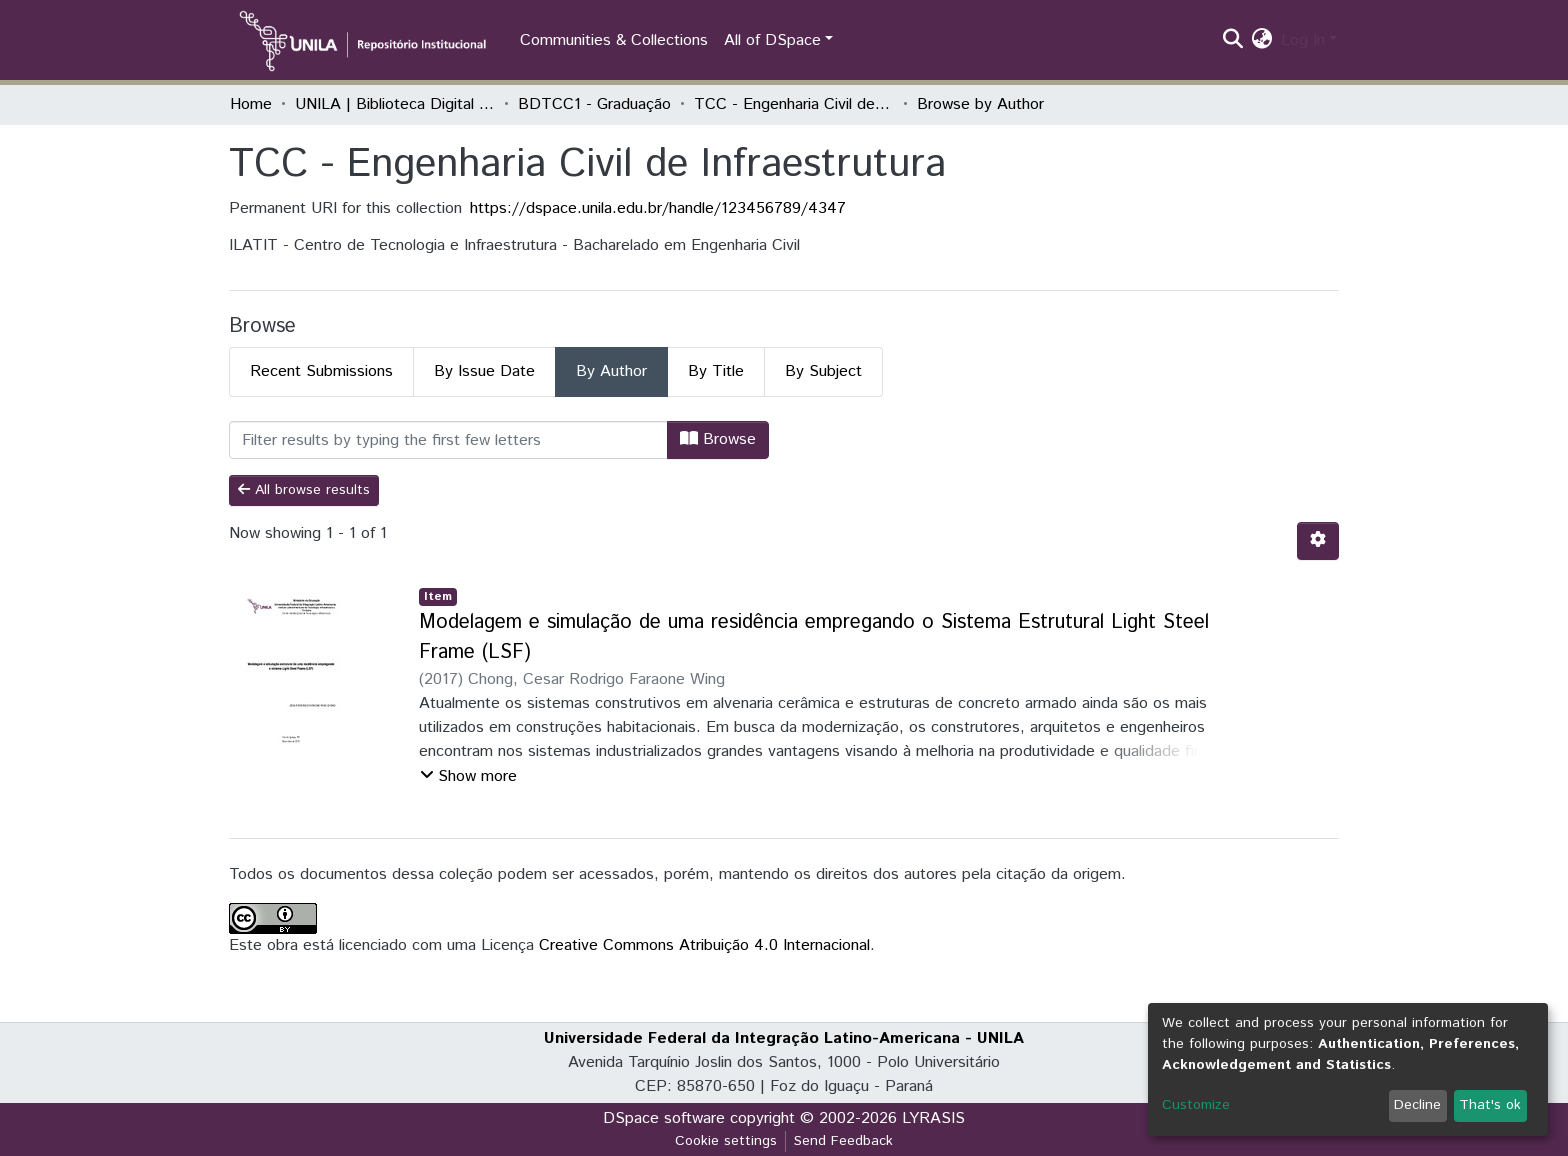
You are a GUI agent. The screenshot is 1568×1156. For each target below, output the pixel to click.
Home (251, 104)
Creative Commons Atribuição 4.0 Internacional (704, 945)
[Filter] (448, 440)
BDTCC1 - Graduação (594, 104)
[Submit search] (1233, 41)
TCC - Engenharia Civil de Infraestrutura (794, 104)
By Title (716, 371)
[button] (1262, 41)
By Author (611, 371)
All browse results (304, 490)
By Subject (823, 371)
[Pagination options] (1318, 541)
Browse (718, 439)
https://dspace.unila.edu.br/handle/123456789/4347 (658, 208)
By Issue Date (484, 371)
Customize (1196, 1105)
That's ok (1490, 1105)
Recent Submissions (321, 371)
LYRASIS (933, 1118)
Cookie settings (726, 1141)
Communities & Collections (614, 40)
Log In (1303, 40)
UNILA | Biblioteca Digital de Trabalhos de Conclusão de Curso (395, 104)
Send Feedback (843, 1141)
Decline (1417, 1105)
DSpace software (664, 1118)
